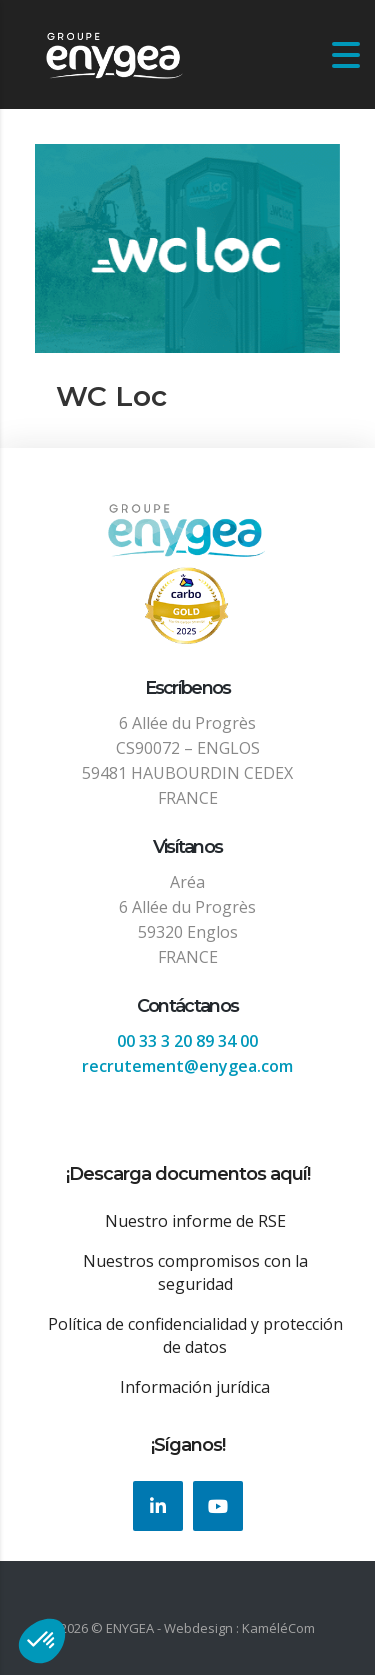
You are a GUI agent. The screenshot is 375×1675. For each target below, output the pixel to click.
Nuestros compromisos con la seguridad (195, 1272)
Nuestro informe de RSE (195, 1221)
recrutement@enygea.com (187, 1066)
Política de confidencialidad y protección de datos (195, 1335)
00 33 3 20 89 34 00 (187, 1041)
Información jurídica (195, 1387)
